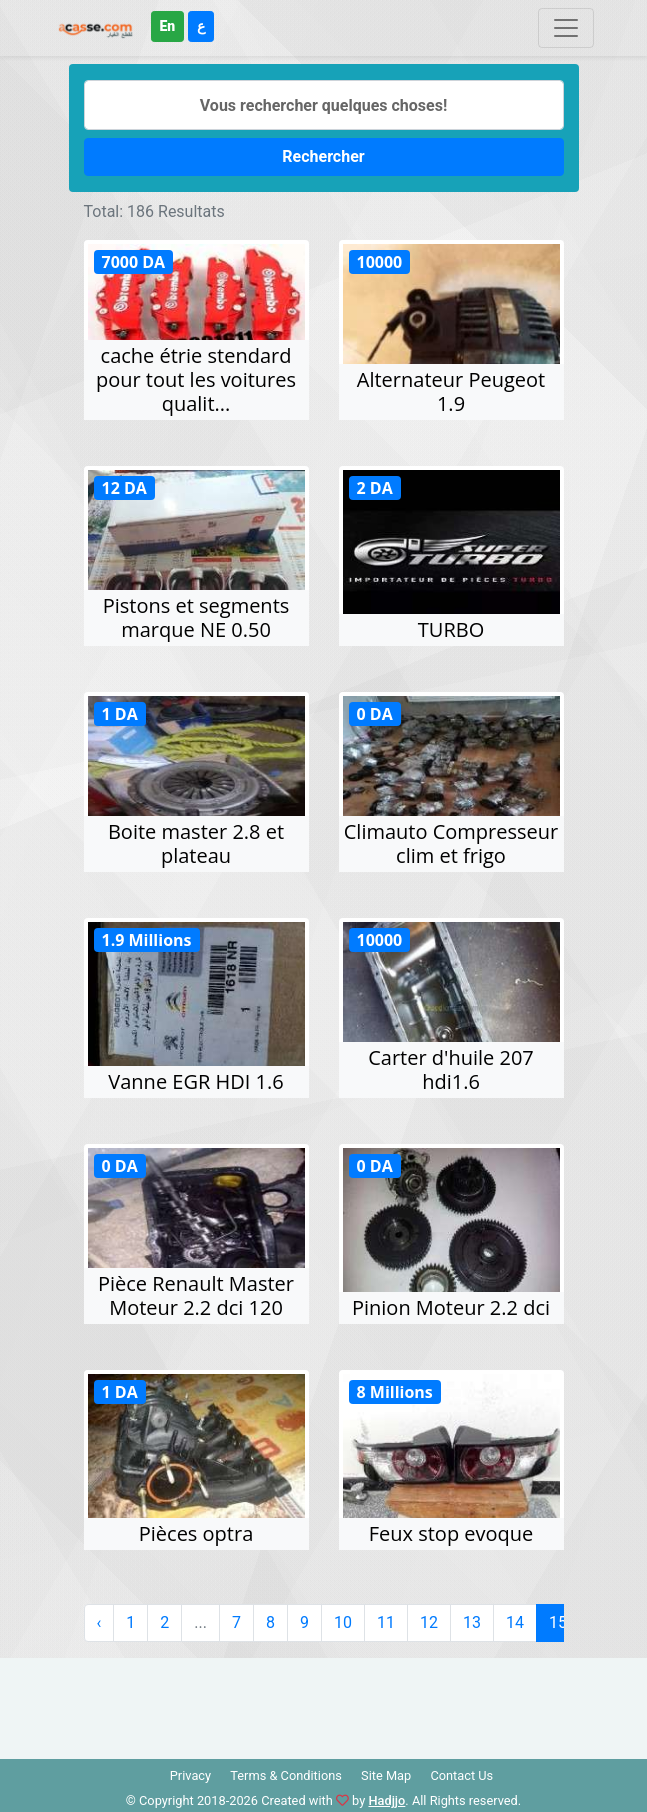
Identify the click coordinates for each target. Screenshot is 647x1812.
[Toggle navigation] (566, 28)
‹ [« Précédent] (99, 1622)
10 (343, 1622)
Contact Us (461, 1775)
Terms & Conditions (286, 1775)
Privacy (190, 1775)
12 (429, 1622)
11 (386, 1622)
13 (472, 1622)
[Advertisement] (324, 1703)
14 (515, 1622)
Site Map (386, 1775)
